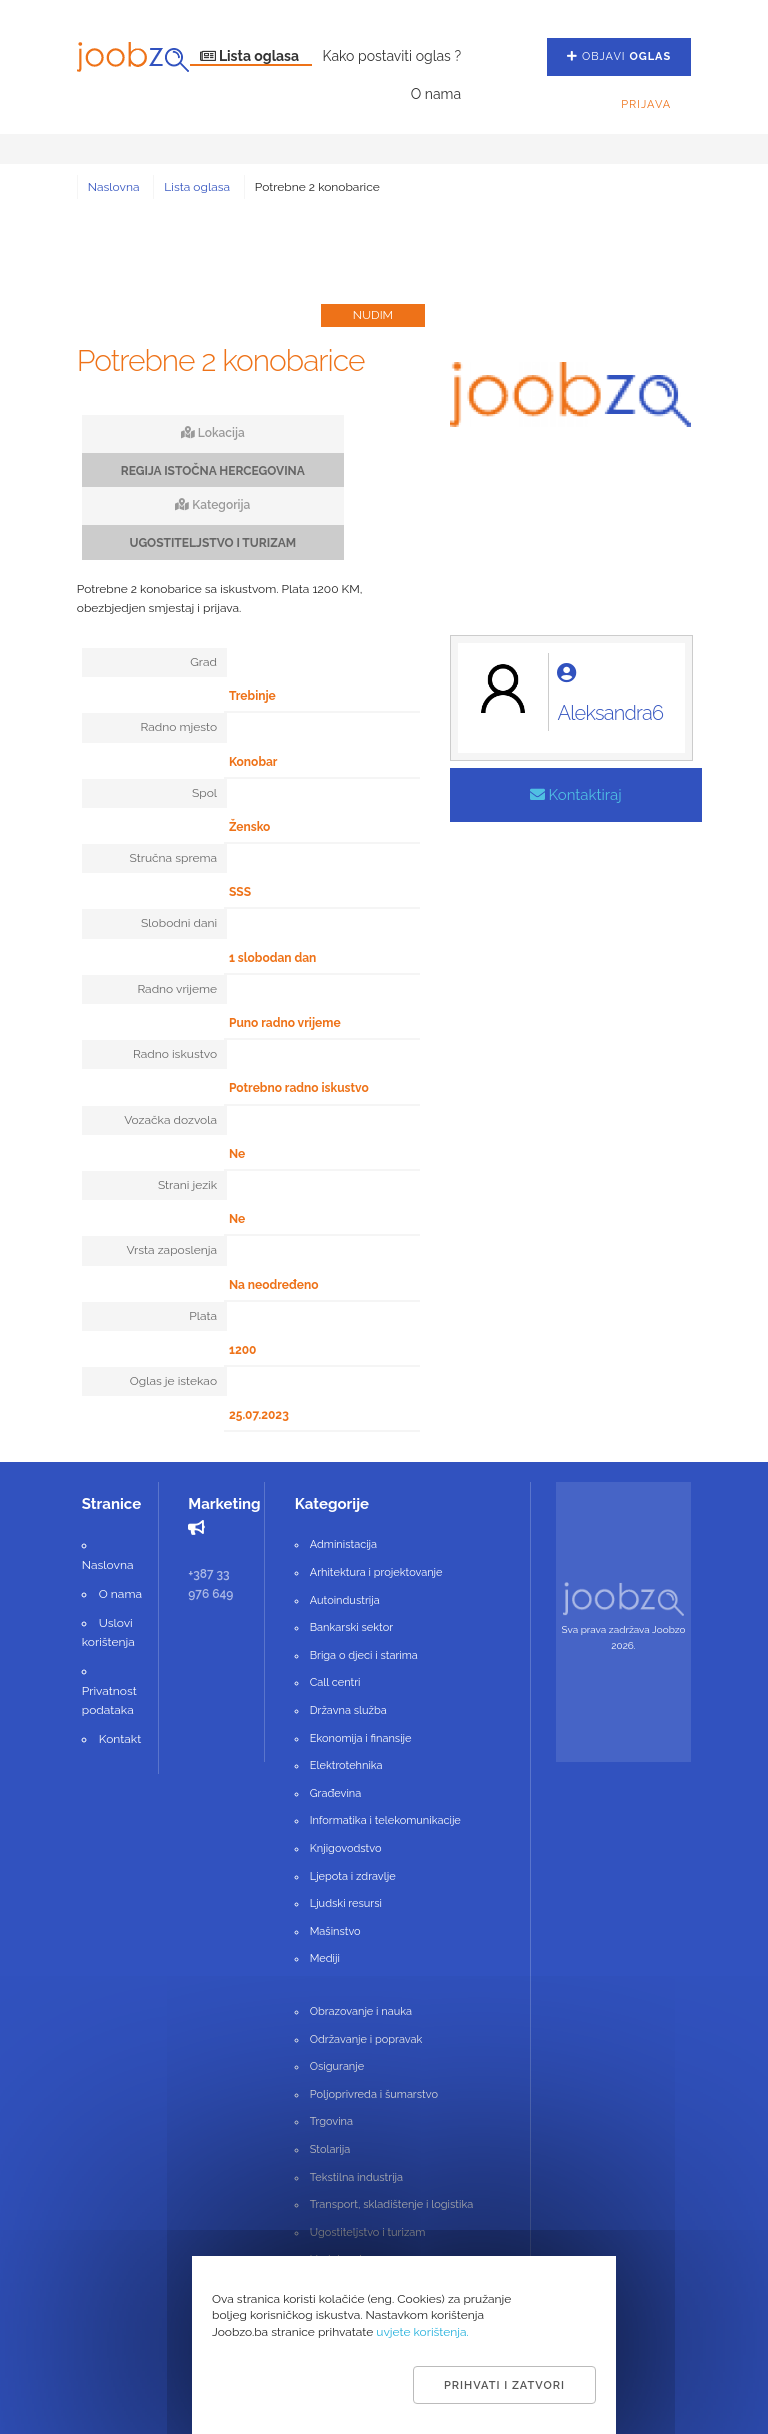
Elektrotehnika (346, 1765)
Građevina (336, 1793)
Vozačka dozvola (170, 1120)
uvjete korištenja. (422, 2332)
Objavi (619, 56)
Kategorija (212, 505)
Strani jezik (187, 1185)
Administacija (343, 1544)
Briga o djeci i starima (364, 1655)
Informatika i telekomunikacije (385, 1820)
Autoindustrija (345, 1600)
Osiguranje (337, 2066)
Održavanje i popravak (366, 2039)
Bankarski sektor (351, 1627)
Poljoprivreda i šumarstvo (374, 2094)
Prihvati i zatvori (504, 2385)
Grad (203, 662)
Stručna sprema (173, 858)
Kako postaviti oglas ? (391, 56)
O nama (436, 94)
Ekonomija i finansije (361, 1738)
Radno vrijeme (177, 989)
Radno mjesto (178, 727)
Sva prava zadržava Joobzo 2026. (624, 1637)
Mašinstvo (335, 1931)
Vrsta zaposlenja (171, 1250)
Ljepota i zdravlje (353, 1876)
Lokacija (213, 433)
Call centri (335, 1682)
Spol (204, 793)
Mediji (325, 1958)
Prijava (646, 104)
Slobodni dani (179, 923)
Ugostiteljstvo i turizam (368, 2232)
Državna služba (348, 1710)
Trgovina (331, 2121)
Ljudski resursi (346, 1903)
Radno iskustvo (175, 1054)
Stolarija (330, 2149)
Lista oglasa (251, 56)
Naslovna (114, 187)
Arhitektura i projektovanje (376, 1572)
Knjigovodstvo (346, 1848)
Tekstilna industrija (356, 2177)
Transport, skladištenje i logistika (391, 2204)
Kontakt (120, 1739)
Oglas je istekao (173, 1381)
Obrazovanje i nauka (361, 2011)
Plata (203, 1316)
